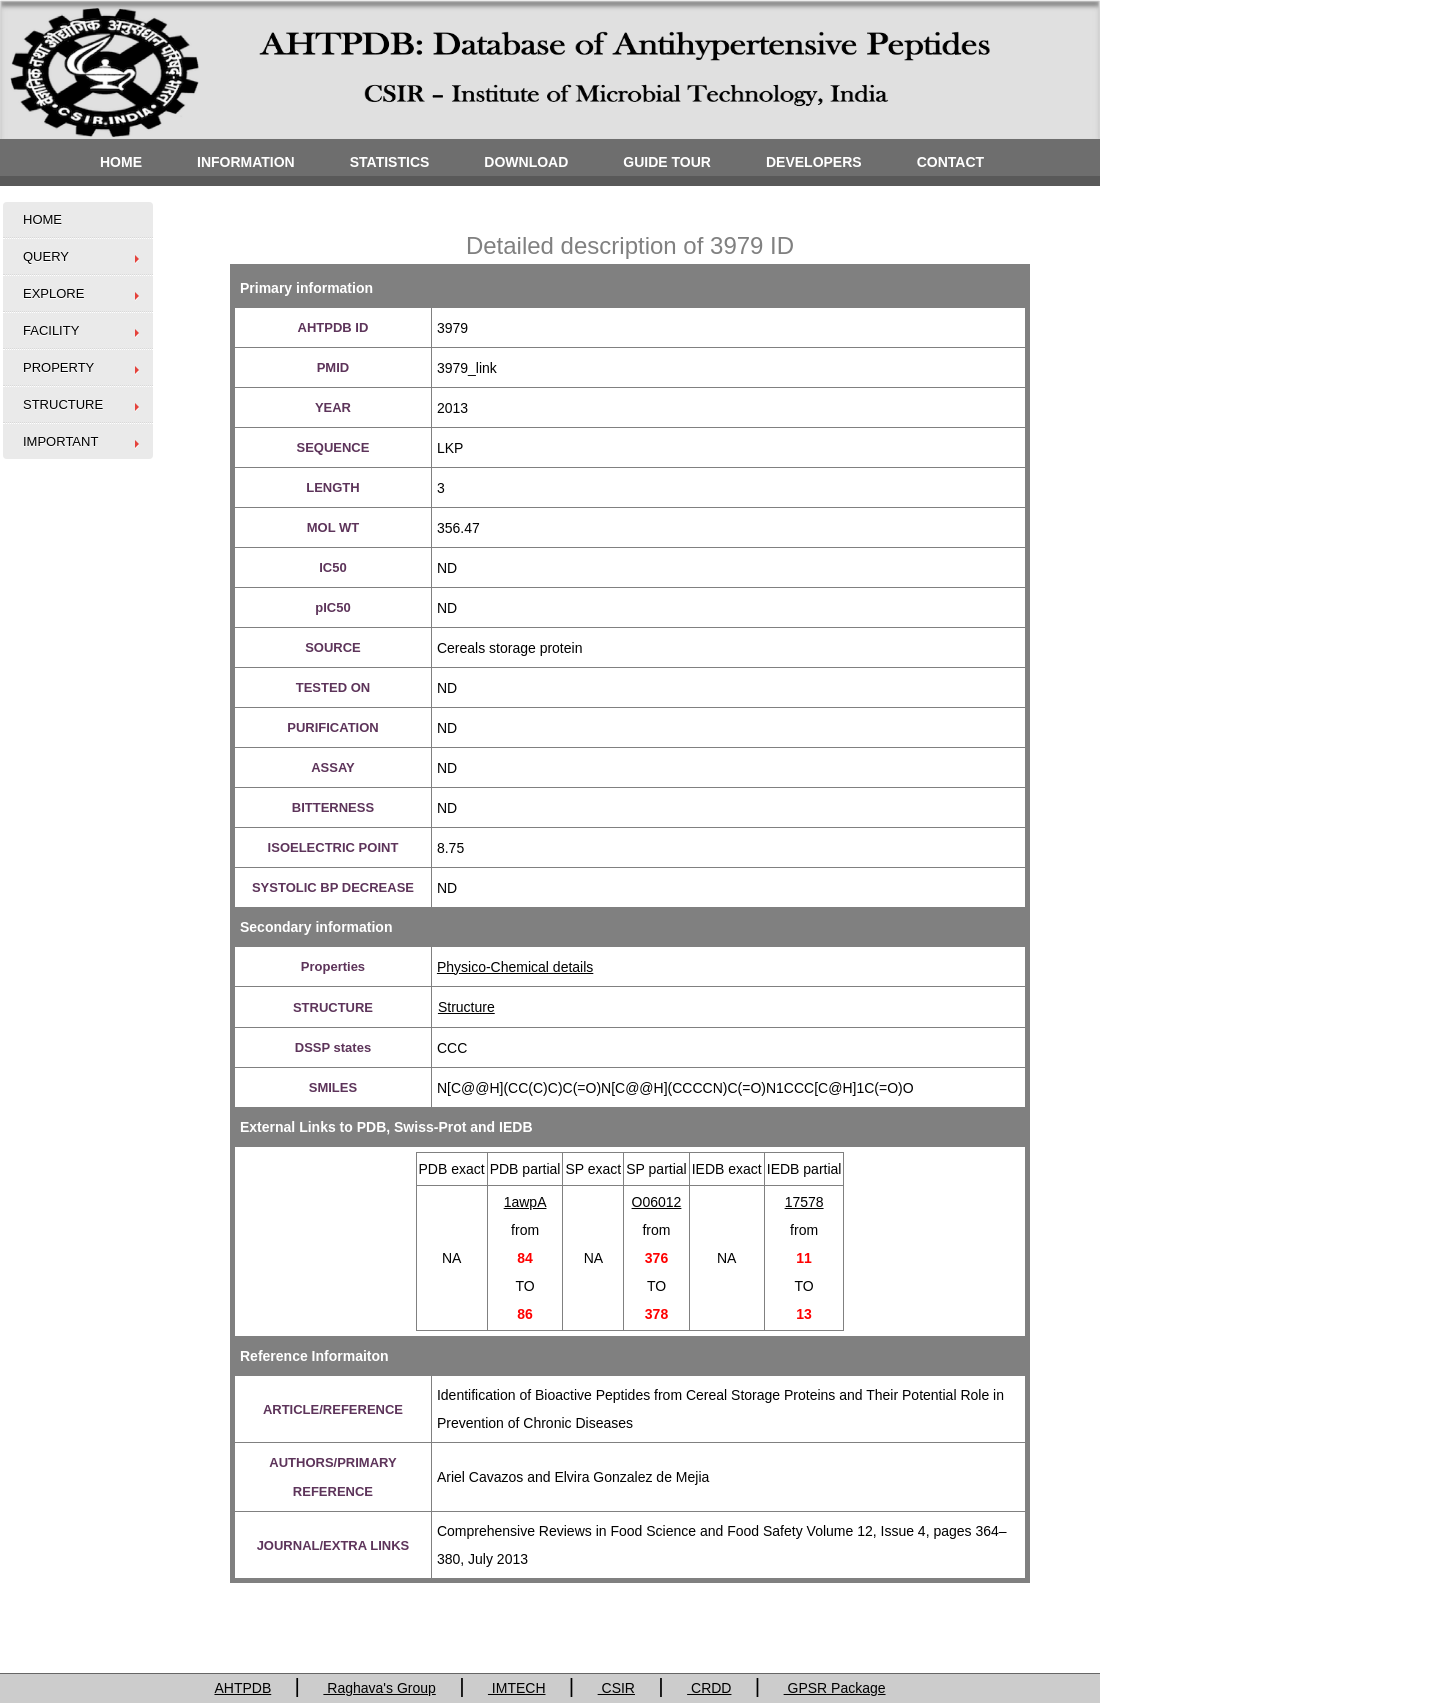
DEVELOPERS (814, 162)
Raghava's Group (379, 1688)
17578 (804, 1202)
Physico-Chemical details (515, 967)
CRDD (709, 1688)
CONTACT (950, 162)
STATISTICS (390, 162)
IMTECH (517, 1688)
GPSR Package (835, 1688)
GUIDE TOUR (667, 162)
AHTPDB (242, 1688)
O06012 (657, 1202)
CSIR (616, 1688)
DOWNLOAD (526, 162)
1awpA (525, 1202)
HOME (121, 162)
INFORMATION (246, 162)
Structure (466, 1007)
